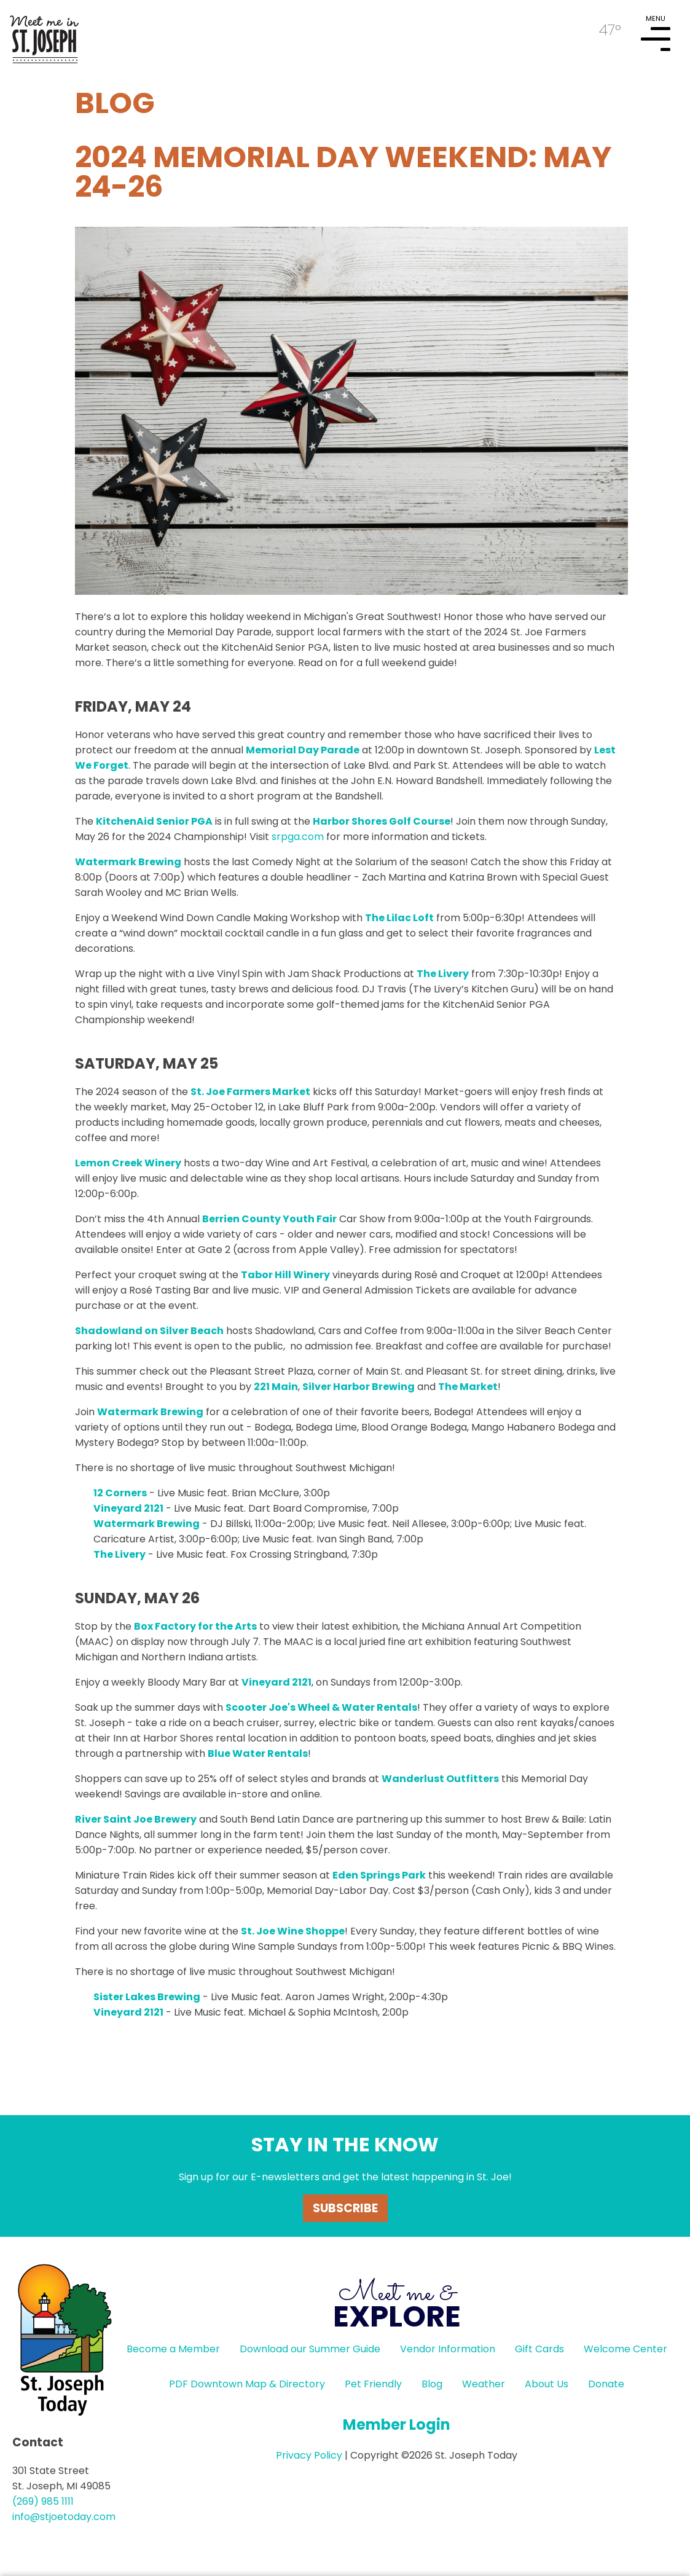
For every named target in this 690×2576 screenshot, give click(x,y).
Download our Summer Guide (310, 2349)
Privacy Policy (309, 2455)
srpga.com (298, 837)
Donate (606, 2384)
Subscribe (345, 2208)
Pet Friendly (373, 2384)
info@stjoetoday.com (64, 2517)
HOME (44, 34)
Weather (483, 2384)
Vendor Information (447, 2349)
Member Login (396, 2424)
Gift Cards (539, 2349)
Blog (431, 2384)
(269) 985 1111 (43, 2501)
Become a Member (173, 2349)
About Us (546, 2384)
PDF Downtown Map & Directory (247, 2384)
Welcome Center (625, 2349)
